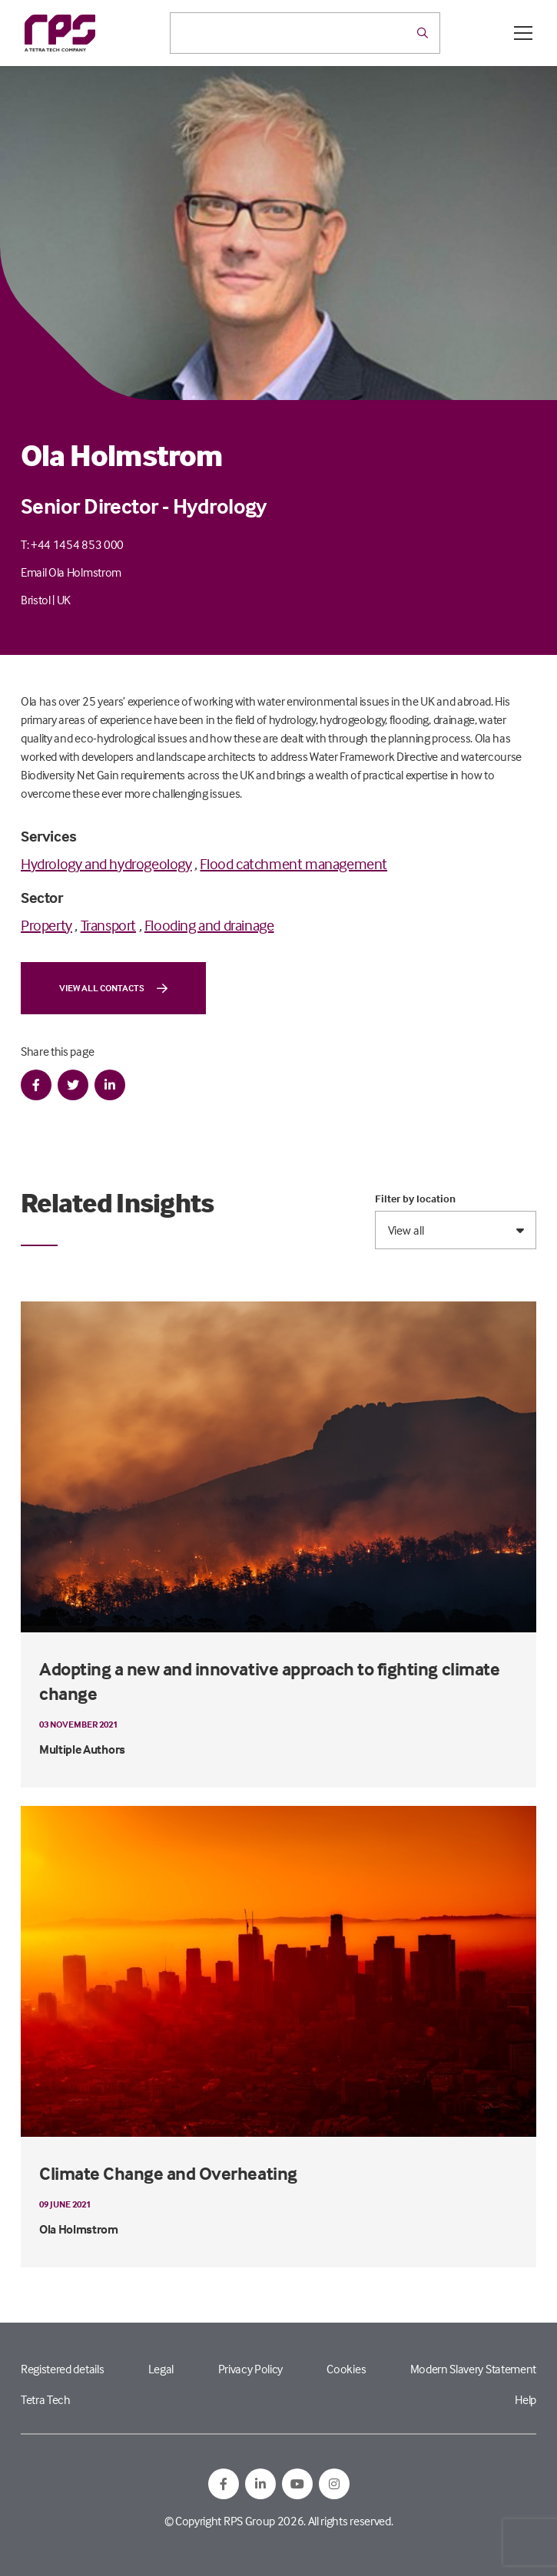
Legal (161, 2368)
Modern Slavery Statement (473, 2368)
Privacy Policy (250, 2368)
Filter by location (415, 1198)
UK (64, 599)
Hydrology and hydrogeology (106, 863)
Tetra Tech (46, 2399)
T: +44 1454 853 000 (72, 544)
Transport (108, 924)
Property (46, 924)
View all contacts (113, 988)
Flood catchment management (293, 863)
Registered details (62, 2368)
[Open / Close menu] (523, 33)
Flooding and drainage (209, 924)
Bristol (36, 599)
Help (525, 2399)
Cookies (346, 2368)
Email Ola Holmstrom (71, 572)
